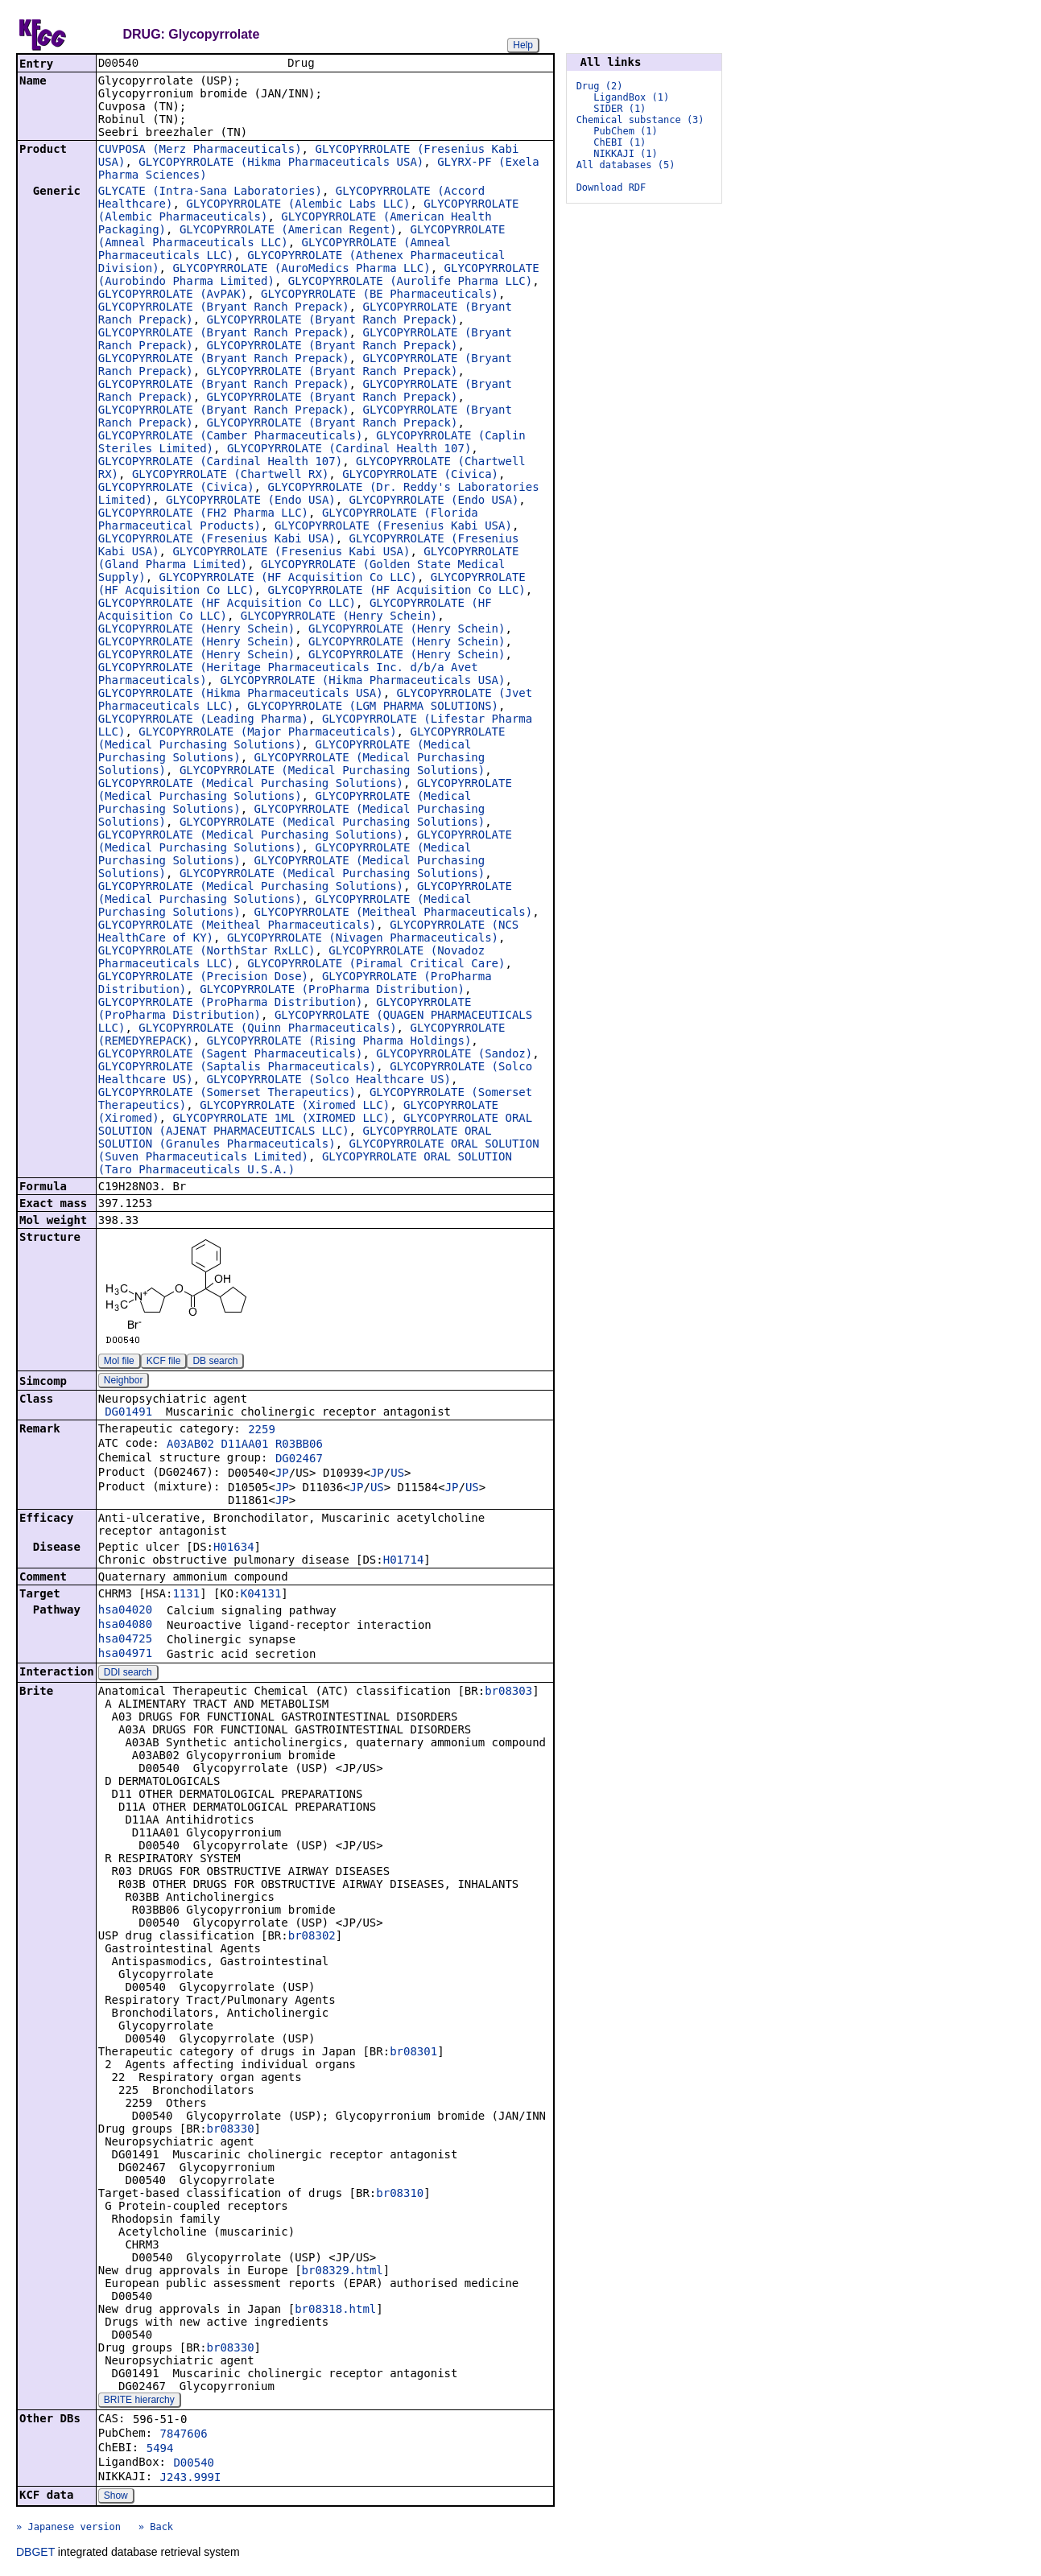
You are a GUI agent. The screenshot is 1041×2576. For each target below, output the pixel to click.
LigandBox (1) (631, 97)
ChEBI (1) (619, 142)
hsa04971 (125, 1654)
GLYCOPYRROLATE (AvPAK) (172, 295)
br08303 (508, 1692)
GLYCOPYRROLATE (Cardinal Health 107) (349, 449)
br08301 (413, 2052)
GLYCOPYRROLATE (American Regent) (288, 231)
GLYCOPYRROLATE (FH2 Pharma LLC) (203, 514)
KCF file (164, 1362)
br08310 (399, 2194)
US (397, 1474)
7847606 (184, 2435)
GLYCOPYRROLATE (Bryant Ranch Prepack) (223, 308)
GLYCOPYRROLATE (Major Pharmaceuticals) (267, 733)
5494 (160, 2449)
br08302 (312, 1937)
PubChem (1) (625, 131)
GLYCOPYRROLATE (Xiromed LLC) (295, 1106)
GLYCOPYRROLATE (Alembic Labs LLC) (298, 205)
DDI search (128, 1674)
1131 (186, 1595)
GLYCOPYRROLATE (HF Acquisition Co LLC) (288, 578)
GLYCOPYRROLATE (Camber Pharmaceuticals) (230, 437)
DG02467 (299, 1459)
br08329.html (342, 2271)
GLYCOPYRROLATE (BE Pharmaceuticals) (379, 295)
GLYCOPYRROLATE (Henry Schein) (339, 617)
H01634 (233, 1548)
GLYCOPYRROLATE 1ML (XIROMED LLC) (281, 1119)
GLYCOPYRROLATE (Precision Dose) (203, 977)
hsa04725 (125, 1640)
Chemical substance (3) (640, 120)
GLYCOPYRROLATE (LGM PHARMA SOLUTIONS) (372, 707)
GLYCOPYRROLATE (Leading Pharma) (203, 720)
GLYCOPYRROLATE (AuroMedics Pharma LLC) (301, 269)
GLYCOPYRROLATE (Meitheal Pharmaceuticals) (393, 913)
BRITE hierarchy (139, 2401)
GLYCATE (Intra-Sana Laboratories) (210, 192)
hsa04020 (125, 1611)
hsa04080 (125, 1625)
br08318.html (335, 2310)
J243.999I (190, 2478)
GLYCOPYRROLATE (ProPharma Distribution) (332, 990)
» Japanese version (68, 2528)
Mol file (119, 1362)
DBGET (35, 2553)
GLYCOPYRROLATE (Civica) (420, 475)
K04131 (261, 1595)
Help (523, 45)
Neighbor (123, 1381)
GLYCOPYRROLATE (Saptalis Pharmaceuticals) (237, 1067)
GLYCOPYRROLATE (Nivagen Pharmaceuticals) (362, 939)
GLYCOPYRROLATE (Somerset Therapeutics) (227, 1093)
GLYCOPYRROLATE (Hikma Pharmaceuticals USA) (280, 163)
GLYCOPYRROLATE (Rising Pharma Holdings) (339, 1042)
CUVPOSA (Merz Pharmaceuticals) (200, 150)
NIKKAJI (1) (625, 153)
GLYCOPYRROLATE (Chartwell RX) (230, 475)
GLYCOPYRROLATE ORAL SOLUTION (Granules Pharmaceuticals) (295, 1139)
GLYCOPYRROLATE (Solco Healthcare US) (329, 1080)
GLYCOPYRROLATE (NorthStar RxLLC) (207, 952)
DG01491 (128, 1413)
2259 (261, 1430)
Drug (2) (599, 86)
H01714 (403, 1561)
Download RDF (611, 187)
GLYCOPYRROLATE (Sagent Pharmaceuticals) (230, 1055)
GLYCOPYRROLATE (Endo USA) (251, 501)
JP (282, 1474)
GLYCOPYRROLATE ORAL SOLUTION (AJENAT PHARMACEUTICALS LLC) (315, 1126)
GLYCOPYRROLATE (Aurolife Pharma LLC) (410, 282)
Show (116, 2497)
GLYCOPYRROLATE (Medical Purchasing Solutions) (332, 771)
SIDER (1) (619, 108)
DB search (215, 1362)
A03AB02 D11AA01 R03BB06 (245, 1445)
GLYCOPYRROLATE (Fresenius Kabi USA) (393, 527)
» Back (155, 2528)
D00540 (193, 2464)
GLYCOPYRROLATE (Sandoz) (454, 1055)
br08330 (230, 2130)
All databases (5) (625, 165)
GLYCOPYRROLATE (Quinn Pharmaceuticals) (267, 1029)
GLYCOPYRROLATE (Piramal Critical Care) (376, 964)
